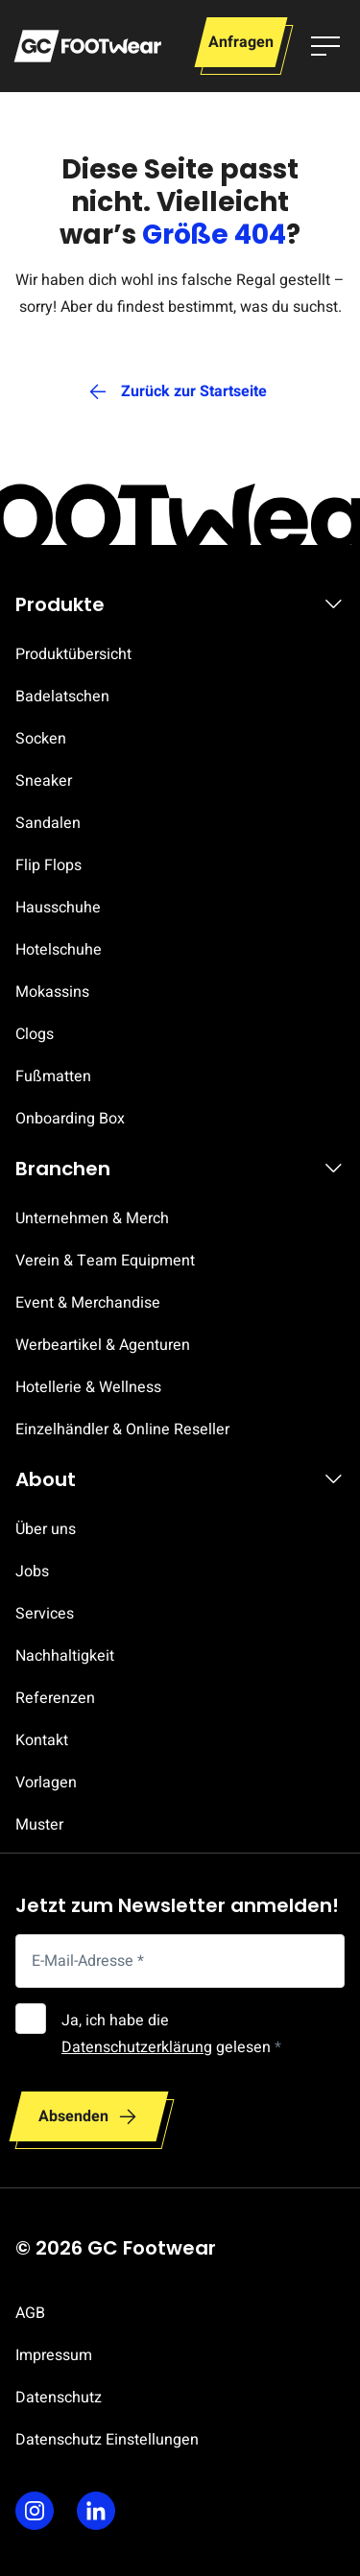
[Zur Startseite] (87, 46)
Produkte (60, 604)
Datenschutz (58, 2397)
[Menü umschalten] (325, 46)
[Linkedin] (96, 2511)
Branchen (62, 1168)
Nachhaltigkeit (64, 1655)
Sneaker (43, 780)
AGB (30, 2313)
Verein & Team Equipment (105, 1260)
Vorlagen (46, 1782)
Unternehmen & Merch (92, 1218)
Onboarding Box (70, 1118)
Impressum (53, 2355)
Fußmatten (53, 1076)
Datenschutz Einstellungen (107, 2439)
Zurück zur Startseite (194, 391)
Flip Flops (48, 865)
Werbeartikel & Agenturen (102, 1345)
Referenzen (55, 1698)
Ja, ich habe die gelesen (171, 2034)
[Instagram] (34, 2511)
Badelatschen (62, 696)
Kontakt (41, 1740)
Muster (39, 1824)
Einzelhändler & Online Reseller (122, 1429)
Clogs (34, 1034)
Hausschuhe (58, 907)
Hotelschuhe (58, 949)
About (45, 1479)
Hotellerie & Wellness (88, 1387)
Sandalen (48, 823)
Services (44, 1613)
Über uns (45, 1529)
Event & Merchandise (87, 1302)
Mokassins (52, 992)
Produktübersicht (73, 654)
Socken (40, 738)
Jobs (32, 1571)
